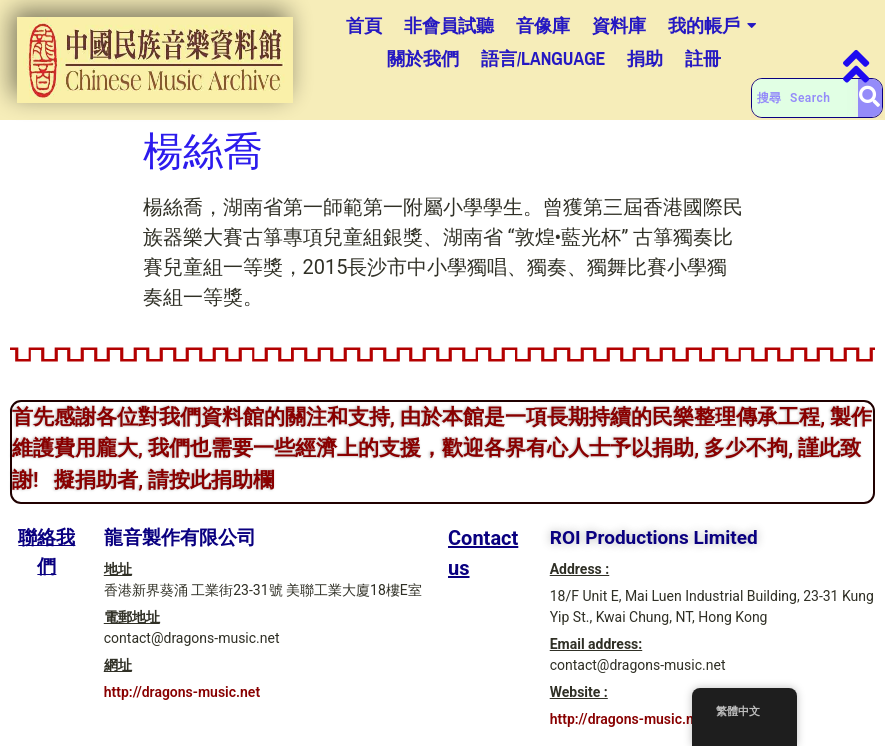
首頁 (364, 25)
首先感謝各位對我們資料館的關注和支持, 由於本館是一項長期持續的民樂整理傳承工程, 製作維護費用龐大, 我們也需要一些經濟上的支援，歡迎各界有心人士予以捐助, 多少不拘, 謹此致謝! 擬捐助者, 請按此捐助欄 (442, 448)
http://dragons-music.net (182, 692)
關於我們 (423, 58)
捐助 (645, 58)
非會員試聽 (449, 25)
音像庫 (543, 25)
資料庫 (619, 25)
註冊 (703, 58)
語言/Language (543, 58)
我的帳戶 (704, 25)
